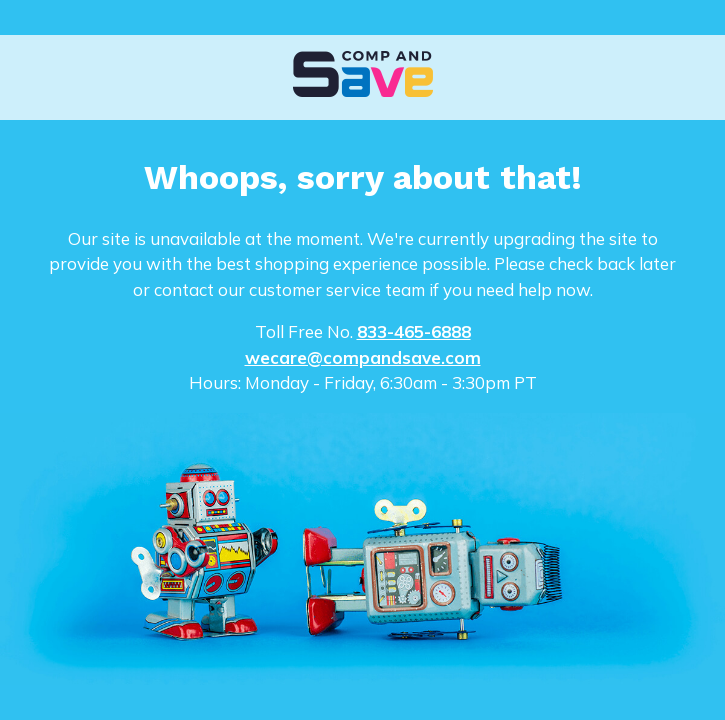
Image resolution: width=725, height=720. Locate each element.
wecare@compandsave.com (363, 357)
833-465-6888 (414, 331)
